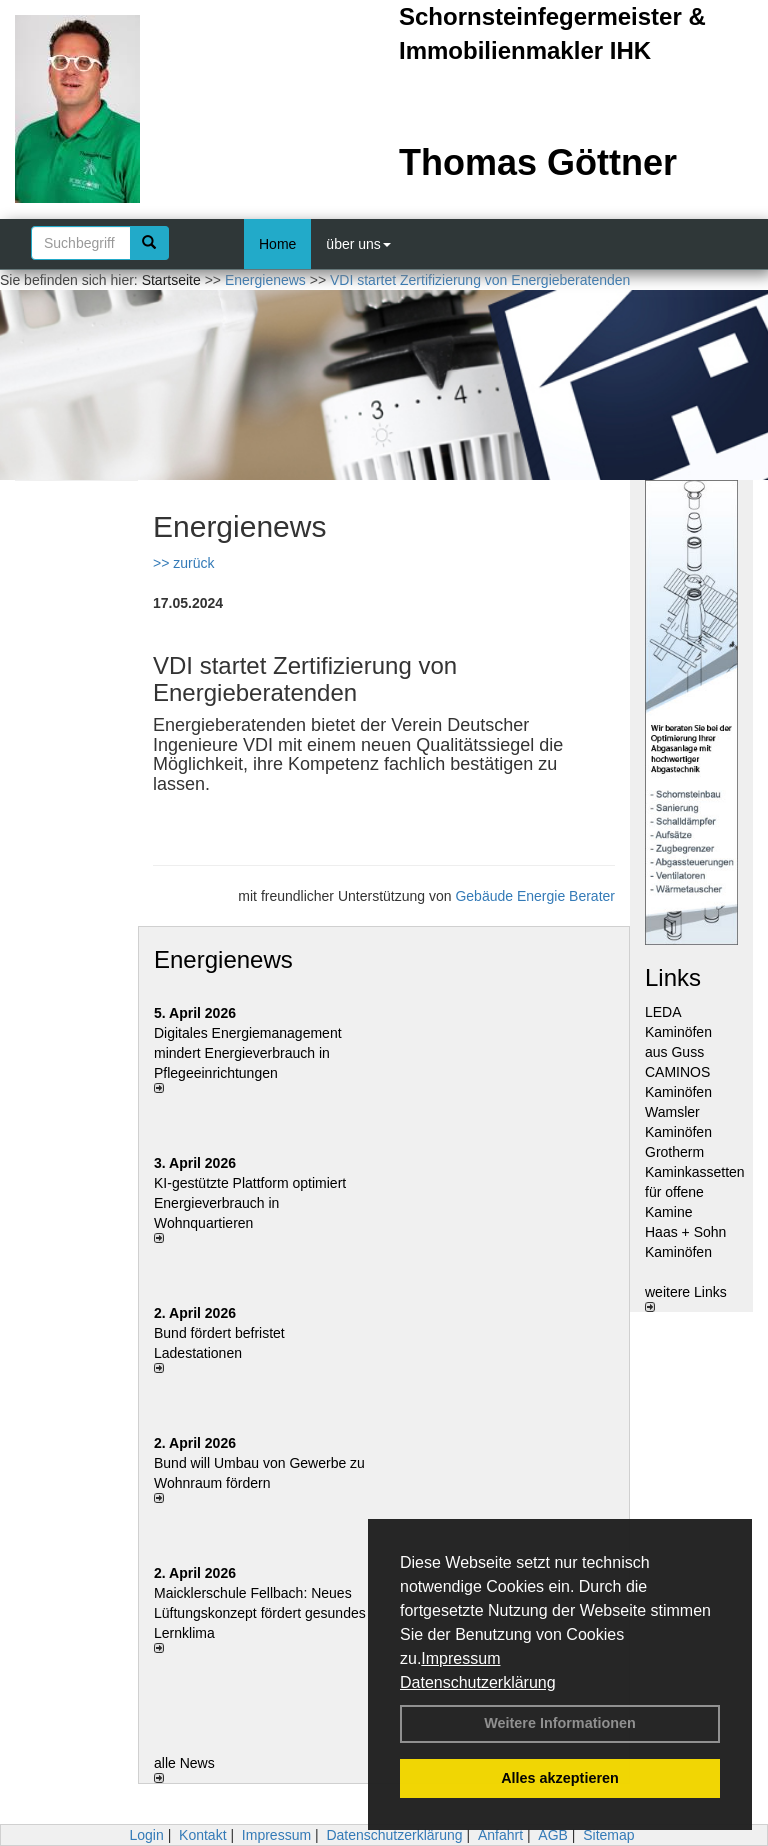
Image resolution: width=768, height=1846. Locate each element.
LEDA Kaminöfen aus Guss (678, 1032)
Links (673, 977)
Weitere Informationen (560, 1723)
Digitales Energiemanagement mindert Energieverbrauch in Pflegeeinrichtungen (248, 1053)
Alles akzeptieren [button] (560, 1778)
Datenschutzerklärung (478, 1682)
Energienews (223, 959)
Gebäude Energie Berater (535, 896)
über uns (358, 244)
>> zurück (183, 563)
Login (146, 1835)
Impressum (460, 1658)
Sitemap (608, 1835)
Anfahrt (500, 1835)
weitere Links (686, 1298)
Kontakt (202, 1835)
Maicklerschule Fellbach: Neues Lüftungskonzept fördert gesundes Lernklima (260, 1613)
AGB (553, 1835)
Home (277, 244)
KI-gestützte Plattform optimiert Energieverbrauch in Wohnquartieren (250, 1203)
